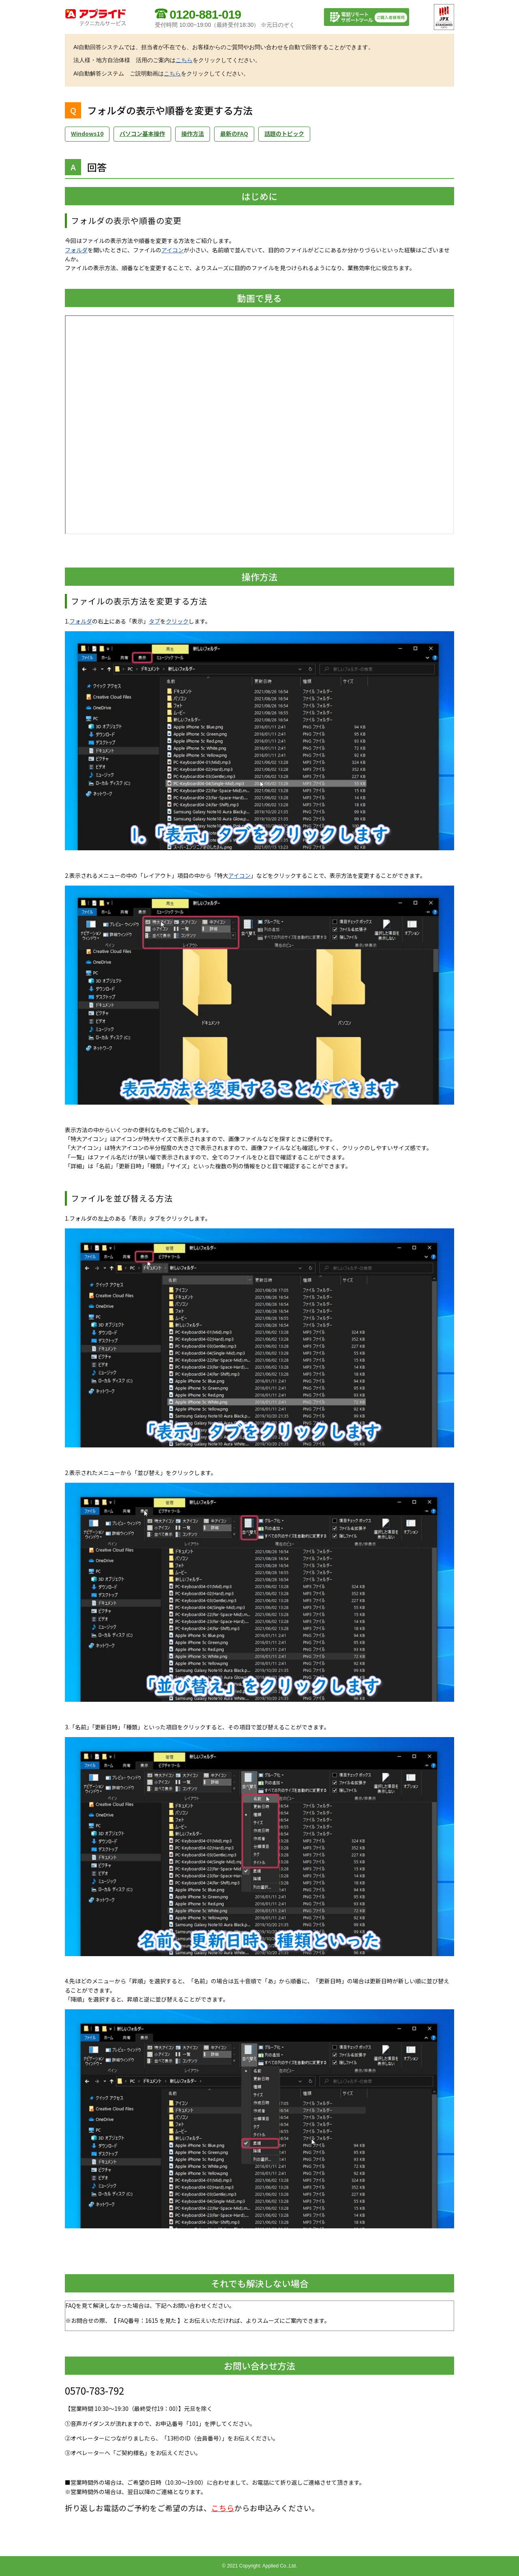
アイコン (172, 250)
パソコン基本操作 (142, 133)
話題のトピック (284, 133)
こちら (184, 60)
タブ (154, 621)
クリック (177, 621)
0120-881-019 (205, 14)
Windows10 (87, 133)
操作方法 (192, 133)
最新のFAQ (234, 133)
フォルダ (76, 250)
